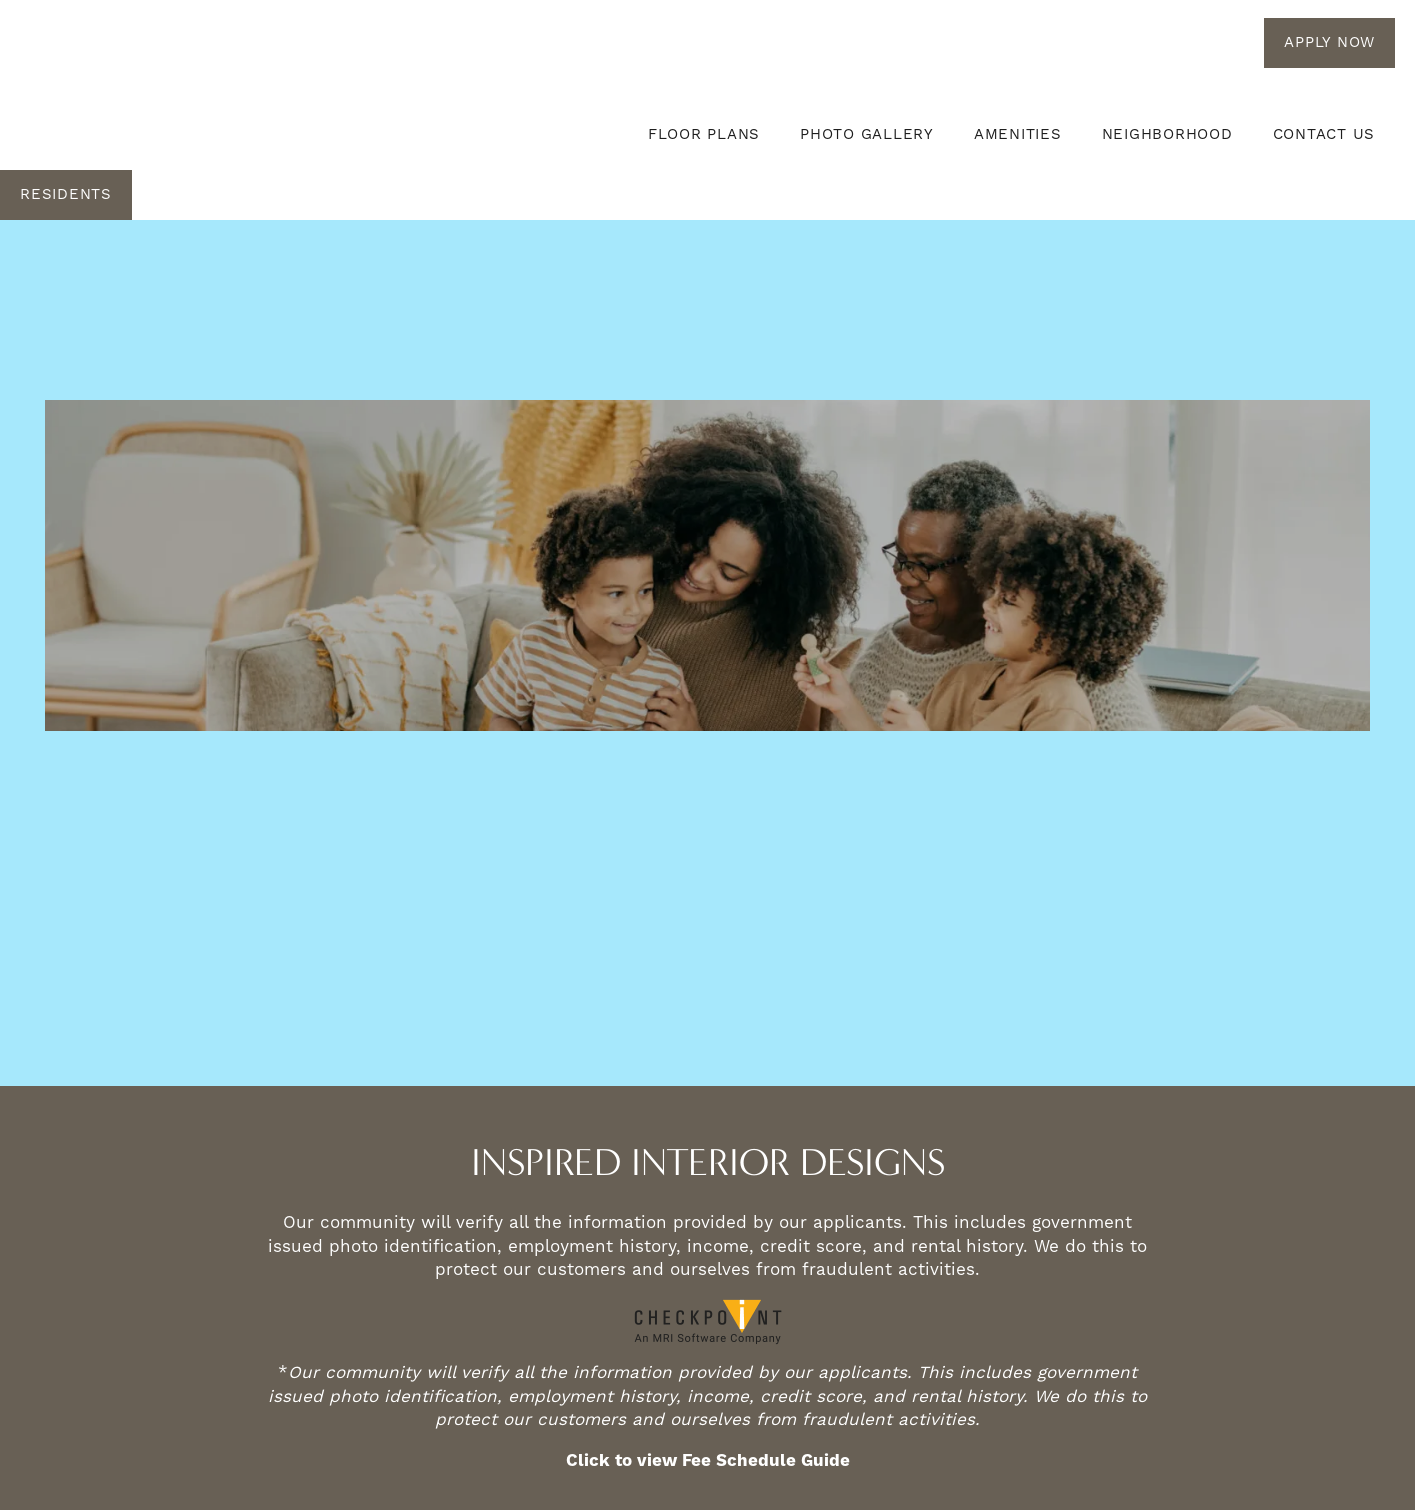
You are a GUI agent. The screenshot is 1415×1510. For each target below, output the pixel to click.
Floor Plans (704, 134)
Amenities (1018, 134)
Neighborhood (1167, 134)
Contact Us (1324, 134)
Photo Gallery (867, 134)
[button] (1329, 43)
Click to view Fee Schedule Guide (708, 1461)
